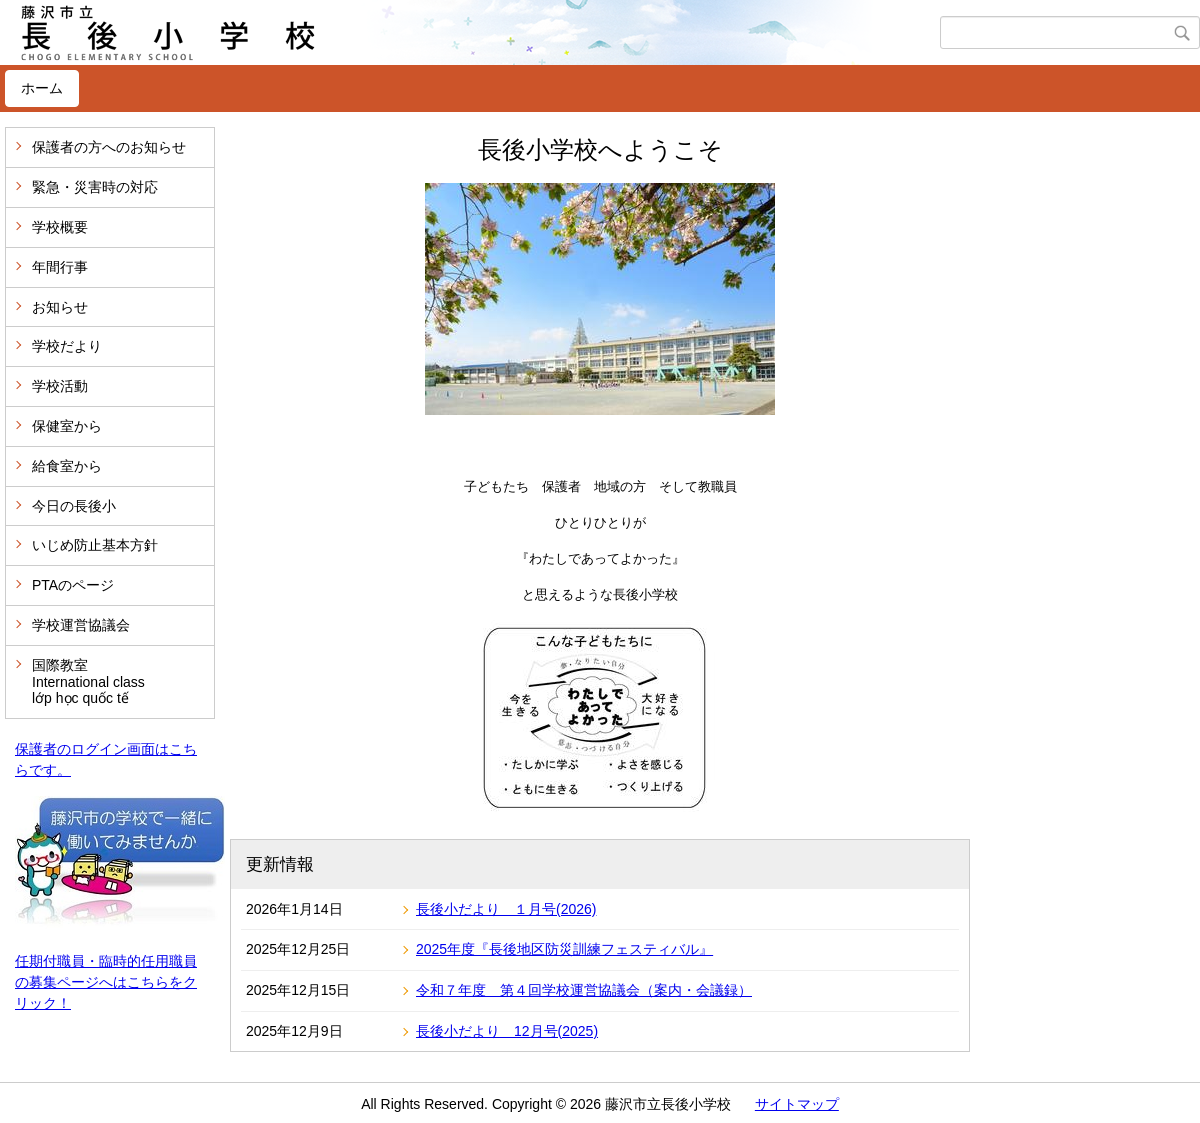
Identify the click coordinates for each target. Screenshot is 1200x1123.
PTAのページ (73, 585)
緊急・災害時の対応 (95, 187)
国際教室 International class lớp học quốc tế (88, 682)
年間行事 (60, 267)
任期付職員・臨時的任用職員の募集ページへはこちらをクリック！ (106, 982)
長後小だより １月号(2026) (506, 909)
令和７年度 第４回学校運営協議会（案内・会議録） (584, 990)
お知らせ (60, 307)
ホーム (42, 88)
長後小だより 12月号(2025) (507, 1031)
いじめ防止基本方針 (95, 545)
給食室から (67, 466)
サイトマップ (797, 1104)
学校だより (67, 346)
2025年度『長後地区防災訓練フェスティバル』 (564, 949)
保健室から (67, 426)
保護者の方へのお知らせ (109, 147)
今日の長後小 (74, 506)
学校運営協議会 (81, 625)
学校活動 (60, 386)
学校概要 (60, 227)
